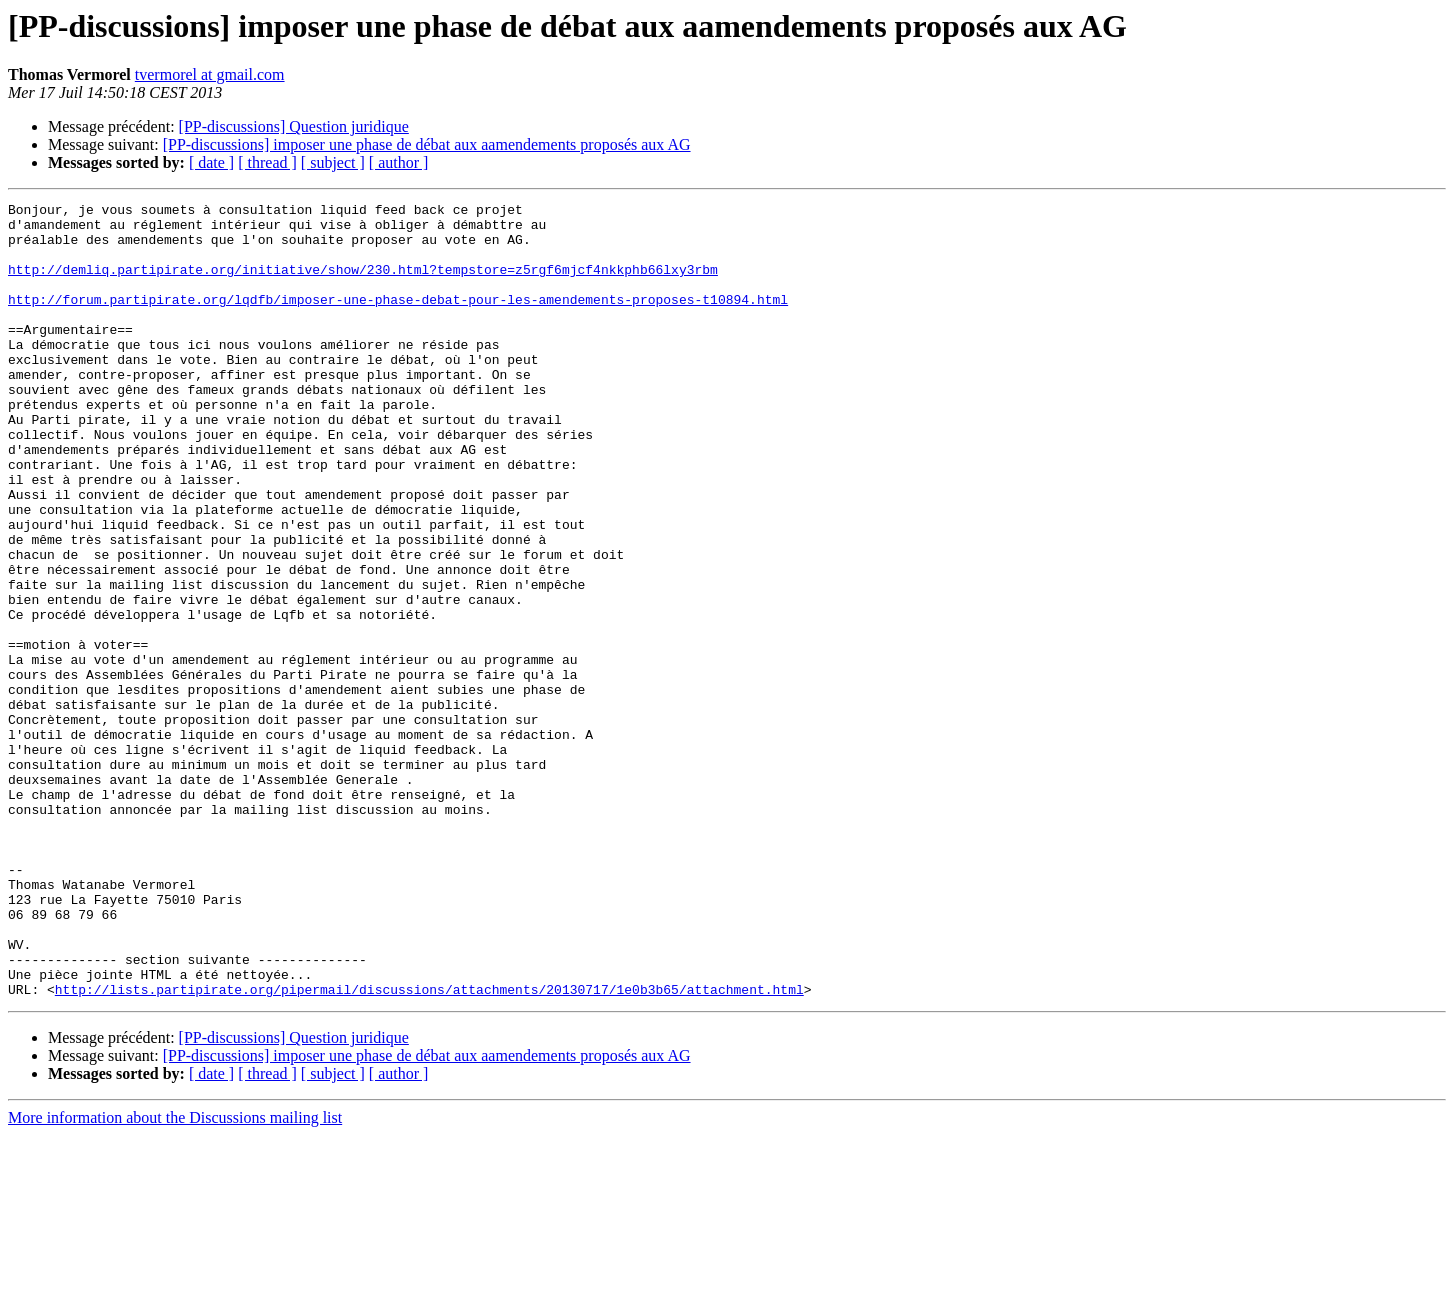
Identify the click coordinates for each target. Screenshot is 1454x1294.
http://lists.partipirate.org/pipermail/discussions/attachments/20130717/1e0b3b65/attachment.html (429, 1148)
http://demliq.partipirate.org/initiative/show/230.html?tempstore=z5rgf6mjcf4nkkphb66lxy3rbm (363, 284)
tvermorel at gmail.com (210, 74)
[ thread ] (267, 162)
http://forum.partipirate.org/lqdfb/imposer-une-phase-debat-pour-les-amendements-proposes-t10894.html (398, 320)
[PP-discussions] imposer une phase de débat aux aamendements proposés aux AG (427, 144)
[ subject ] (333, 162)
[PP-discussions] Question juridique (294, 126)
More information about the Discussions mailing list (175, 1276)
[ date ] (211, 162)
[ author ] (399, 162)
